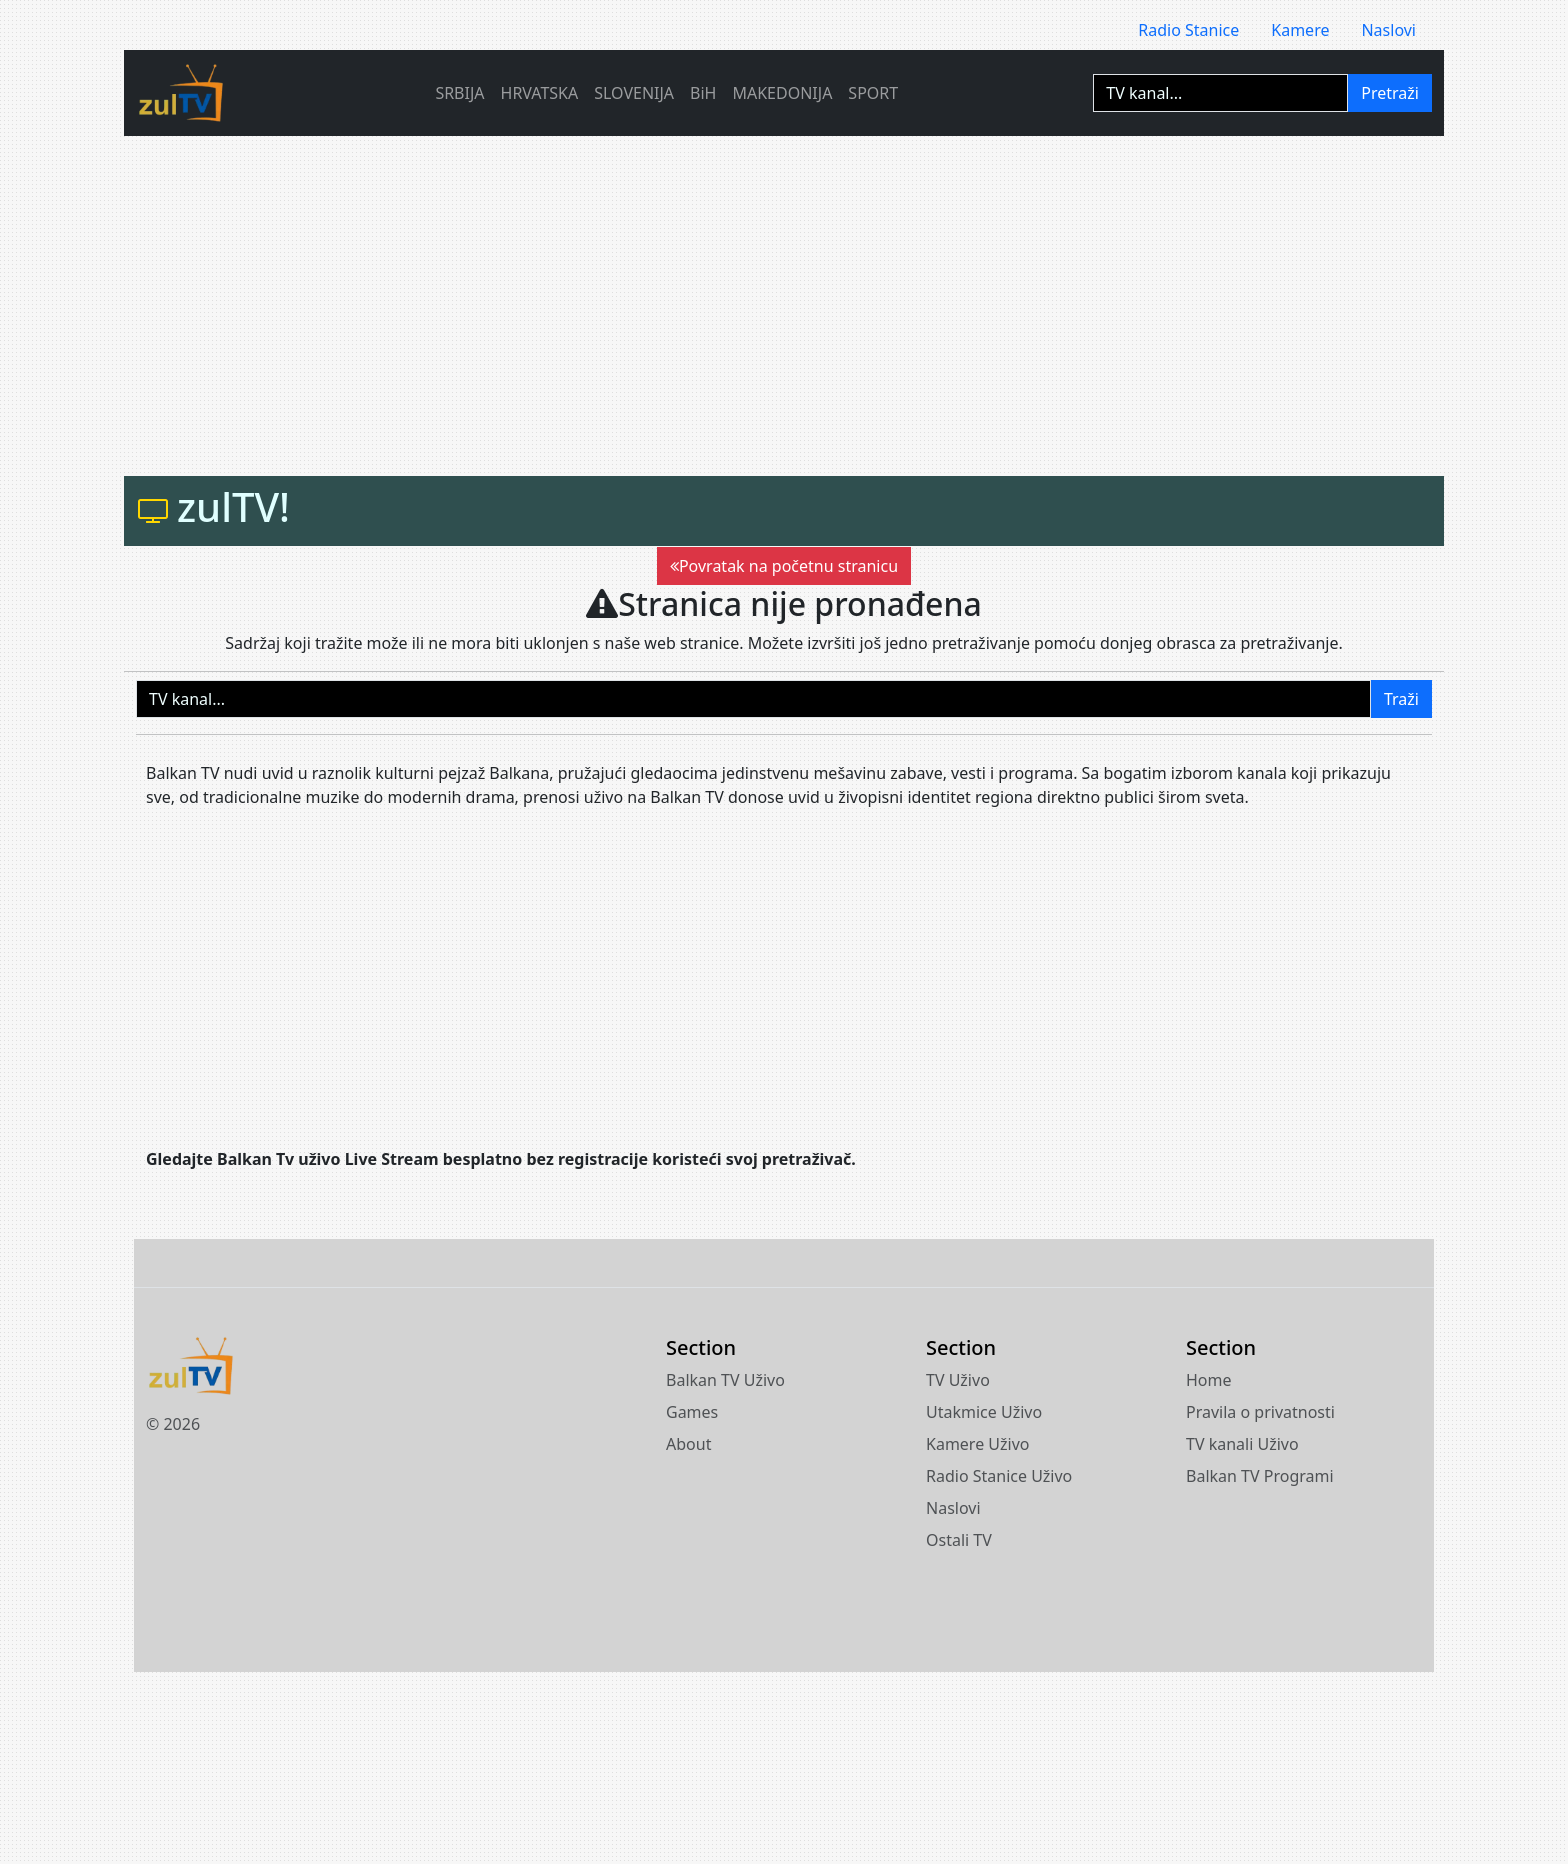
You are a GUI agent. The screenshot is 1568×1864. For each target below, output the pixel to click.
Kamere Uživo (978, 1444)
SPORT (873, 93)
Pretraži (1390, 93)
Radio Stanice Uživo (999, 1476)
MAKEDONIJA (782, 93)
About (688, 1444)
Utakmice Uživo (984, 1412)
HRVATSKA (540, 93)
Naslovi (1388, 30)
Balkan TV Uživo (725, 1380)
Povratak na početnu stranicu (784, 566)
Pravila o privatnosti (1260, 1412)
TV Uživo (958, 1380)
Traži (1401, 699)
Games (692, 1412)
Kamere (1300, 30)
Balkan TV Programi (1260, 1476)
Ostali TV (959, 1540)
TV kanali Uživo (1242, 1444)
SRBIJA (459, 93)
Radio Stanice (1188, 30)
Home (1209, 1380)
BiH (703, 93)
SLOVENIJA (634, 93)
